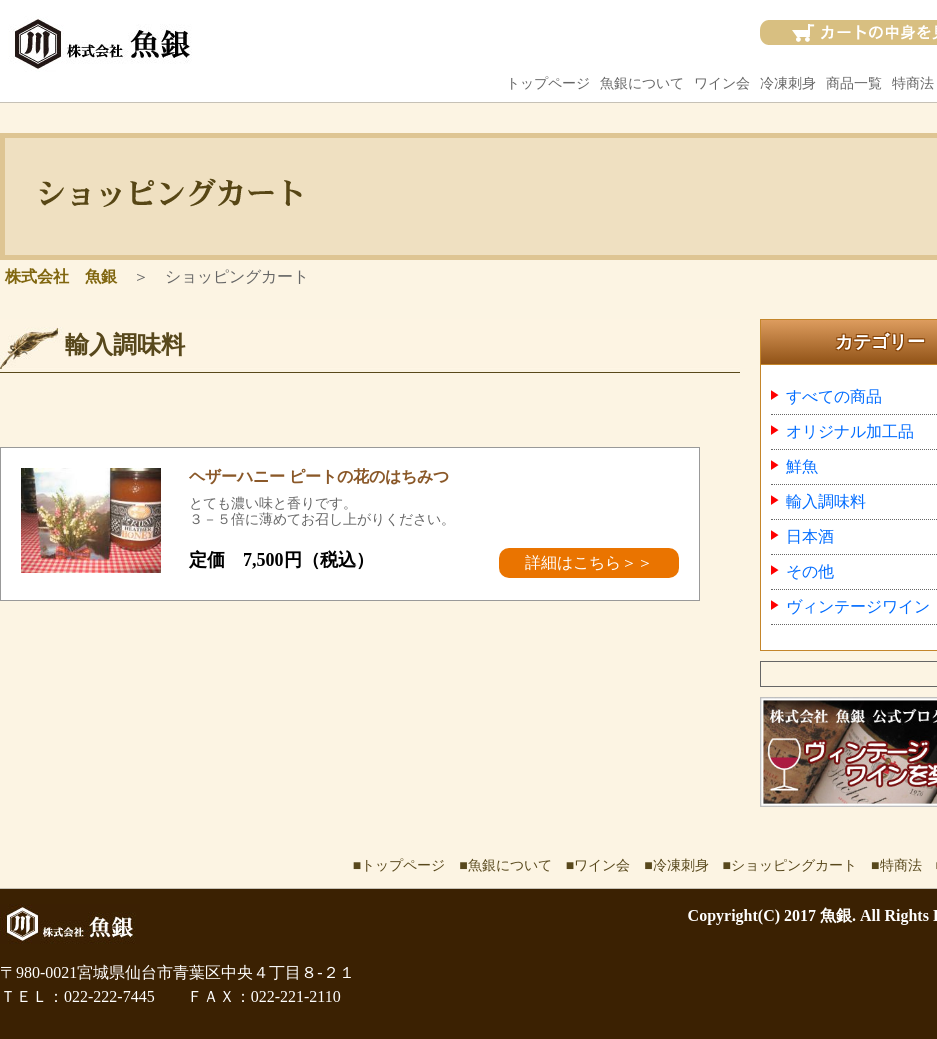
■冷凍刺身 (676, 865)
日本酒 (810, 536)
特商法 (913, 83)
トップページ (548, 83)
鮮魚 (802, 466)
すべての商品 (834, 396)
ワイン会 (722, 83)
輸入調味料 (826, 501)
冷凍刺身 (788, 83)
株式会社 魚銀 (61, 276)
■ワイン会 (598, 865)
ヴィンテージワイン (858, 606)
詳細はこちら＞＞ (589, 562)
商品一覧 (854, 83)
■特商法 (896, 865)
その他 (810, 571)
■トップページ (399, 865)
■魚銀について (505, 865)
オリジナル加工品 (850, 431)
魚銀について (642, 83)
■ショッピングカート (790, 865)
